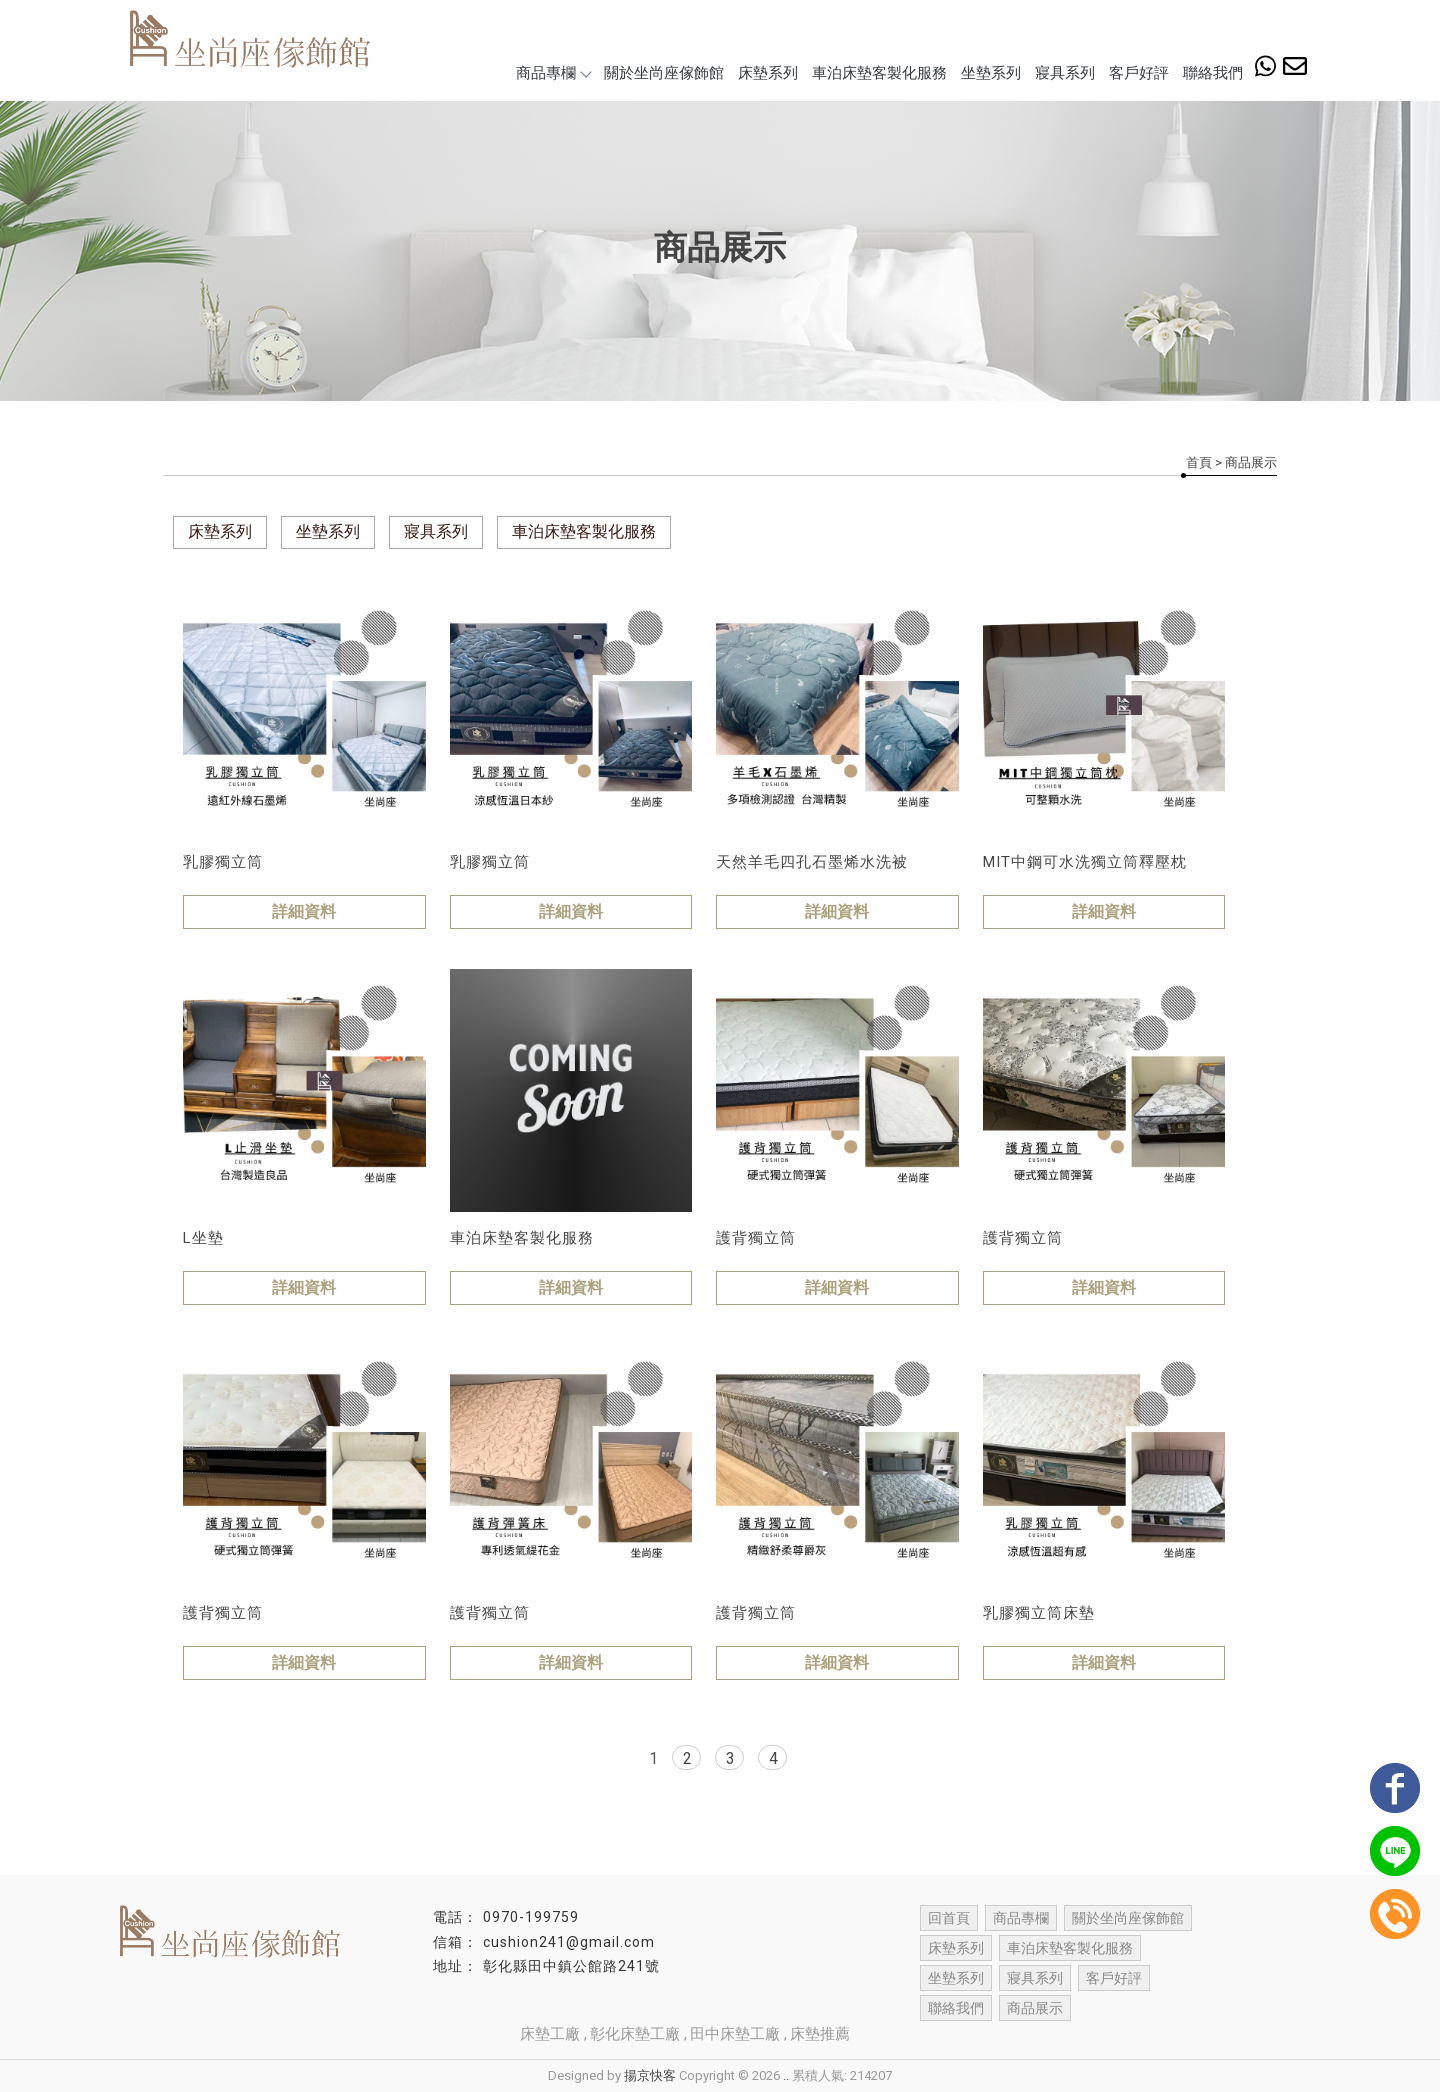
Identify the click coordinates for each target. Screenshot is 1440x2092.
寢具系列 (1065, 73)
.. (786, 2075)
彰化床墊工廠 (635, 2034)
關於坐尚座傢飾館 (664, 73)
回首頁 (949, 1918)
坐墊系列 (991, 73)
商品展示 (1035, 2008)
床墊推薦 (820, 2034)
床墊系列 (768, 73)
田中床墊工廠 (735, 2034)
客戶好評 (1139, 73)
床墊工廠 (550, 2034)
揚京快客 (650, 2075)
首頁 (1199, 462)
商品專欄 (553, 73)
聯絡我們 (1213, 73)
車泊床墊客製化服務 (879, 73)
